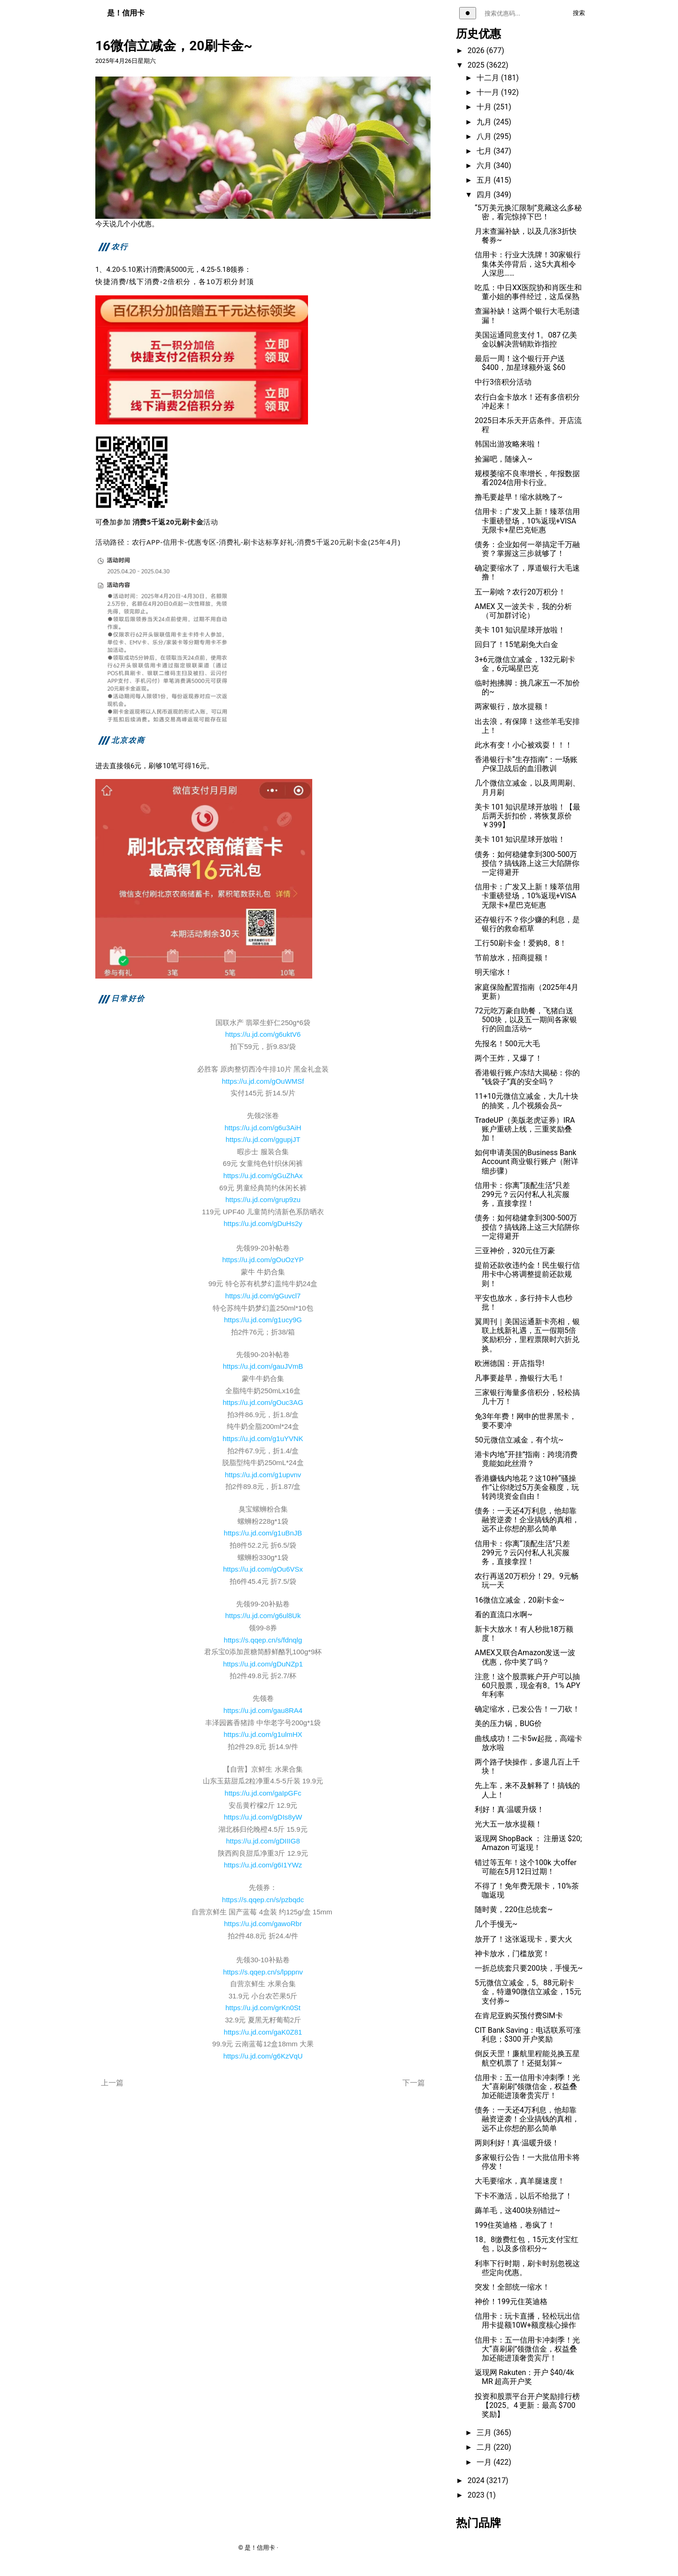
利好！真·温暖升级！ (509, 1809)
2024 (477, 2480)
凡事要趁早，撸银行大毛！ (520, 1377)
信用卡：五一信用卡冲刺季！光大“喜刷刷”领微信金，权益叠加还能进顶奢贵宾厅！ (527, 2086)
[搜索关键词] (522, 13)
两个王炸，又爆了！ (508, 1058)
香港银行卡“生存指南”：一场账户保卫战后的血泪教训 (526, 764)
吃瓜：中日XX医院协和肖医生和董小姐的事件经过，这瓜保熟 (528, 292)
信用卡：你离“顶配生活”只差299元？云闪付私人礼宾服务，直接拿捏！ (522, 1194)
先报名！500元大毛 (507, 1043)
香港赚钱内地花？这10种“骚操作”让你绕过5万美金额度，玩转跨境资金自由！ (527, 1487)
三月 (485, 2432)
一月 (485, 2462)
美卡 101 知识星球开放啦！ (520, 629)
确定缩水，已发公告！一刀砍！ (527, 1708)
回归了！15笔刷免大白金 (516, 644)
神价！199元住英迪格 (511, 2301)
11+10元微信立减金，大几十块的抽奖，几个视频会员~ (526, 1101)
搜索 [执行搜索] (579, 12)
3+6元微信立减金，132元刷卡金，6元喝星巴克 (525, 664)
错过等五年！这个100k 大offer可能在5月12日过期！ (526, 1867)
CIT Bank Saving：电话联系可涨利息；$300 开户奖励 (528, 2035)
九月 (485, 121)
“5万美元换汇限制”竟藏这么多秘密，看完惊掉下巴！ (528, 212)
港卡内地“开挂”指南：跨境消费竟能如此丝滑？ (526, 1459)
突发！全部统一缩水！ (512, 2287)
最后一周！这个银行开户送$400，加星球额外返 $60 (520, 363)
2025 (477, 65)
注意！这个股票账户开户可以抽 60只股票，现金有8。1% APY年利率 (527, 1685)
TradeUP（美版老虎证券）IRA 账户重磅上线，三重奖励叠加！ (526, 1129)
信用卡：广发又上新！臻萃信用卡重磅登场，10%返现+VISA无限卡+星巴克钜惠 (527, 520)
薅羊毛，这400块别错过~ (517, 2210)
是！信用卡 (126, 12)
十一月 (489, 92)
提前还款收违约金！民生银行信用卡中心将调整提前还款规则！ (527, 1274)
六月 (485, 165)
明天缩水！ (493, 972)
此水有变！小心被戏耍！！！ (523, 744)
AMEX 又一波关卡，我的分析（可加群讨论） (523, 611)
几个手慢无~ (496, 1924)
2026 (477, 50)
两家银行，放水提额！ (512, 706)
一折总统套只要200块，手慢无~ (529, 1968)
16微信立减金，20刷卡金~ (519, 1600)
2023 (477, 2495)
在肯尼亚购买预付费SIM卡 (519, 2015)
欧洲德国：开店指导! (509, 1363)
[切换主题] (467, 13)
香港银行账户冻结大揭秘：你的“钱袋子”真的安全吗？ (527, 1077)
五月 (485, 180)
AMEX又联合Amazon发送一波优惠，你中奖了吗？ (525, 1657)
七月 (485, 151)
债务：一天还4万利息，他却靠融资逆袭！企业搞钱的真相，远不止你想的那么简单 (527, 1519)
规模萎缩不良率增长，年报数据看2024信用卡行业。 (527, 478)
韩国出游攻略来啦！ (508, 444)
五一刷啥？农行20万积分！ (520, 591)
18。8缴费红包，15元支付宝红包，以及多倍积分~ (526, 2244)
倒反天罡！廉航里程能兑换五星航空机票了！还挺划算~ (527, 2058)
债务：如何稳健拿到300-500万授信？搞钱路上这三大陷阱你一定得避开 (527, 863)
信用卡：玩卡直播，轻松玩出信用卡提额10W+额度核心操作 (527, 2320)
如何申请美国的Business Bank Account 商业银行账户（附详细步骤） (526, 1161)
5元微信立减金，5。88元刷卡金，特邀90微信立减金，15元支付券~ (528, 1991)
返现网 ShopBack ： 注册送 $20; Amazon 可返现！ (528, 1843)
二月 (485, 2447)
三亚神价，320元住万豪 (515, 1250)
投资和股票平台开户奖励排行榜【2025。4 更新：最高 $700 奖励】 (527, 2405)
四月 (485, 194)
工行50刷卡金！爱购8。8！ (521, 943)
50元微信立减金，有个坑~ (519, 1439)
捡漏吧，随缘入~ (503, 459)
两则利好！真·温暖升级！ (517, 2142)
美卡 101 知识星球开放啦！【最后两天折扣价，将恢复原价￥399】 (528, 815)
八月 (485, 136)
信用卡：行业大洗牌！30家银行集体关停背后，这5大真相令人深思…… (528, 263)
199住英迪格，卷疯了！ (515, 2225)
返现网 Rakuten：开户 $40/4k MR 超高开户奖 (524, 2377)
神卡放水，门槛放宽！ (512, 1953)
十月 (485, 106)
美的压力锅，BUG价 (508, 1723)
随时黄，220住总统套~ (514, 1909)
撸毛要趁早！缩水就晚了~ (518, 497)
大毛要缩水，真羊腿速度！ (520, 2180)
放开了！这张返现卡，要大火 (523, 1939)
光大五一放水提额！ (508, 1824)
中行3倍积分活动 (503, 382)
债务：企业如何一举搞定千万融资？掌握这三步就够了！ (527, 549)
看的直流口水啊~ (503, 1614)
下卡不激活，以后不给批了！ (523, 2195)
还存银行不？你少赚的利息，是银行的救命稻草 (527, 924)
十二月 (489, 77)
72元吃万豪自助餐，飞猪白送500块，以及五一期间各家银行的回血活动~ (526, 1019)
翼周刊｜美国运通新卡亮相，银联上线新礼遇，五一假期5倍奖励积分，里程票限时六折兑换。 (527, 1335)
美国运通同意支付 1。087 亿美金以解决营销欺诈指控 (526, 339)
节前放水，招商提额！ (512, 957)
